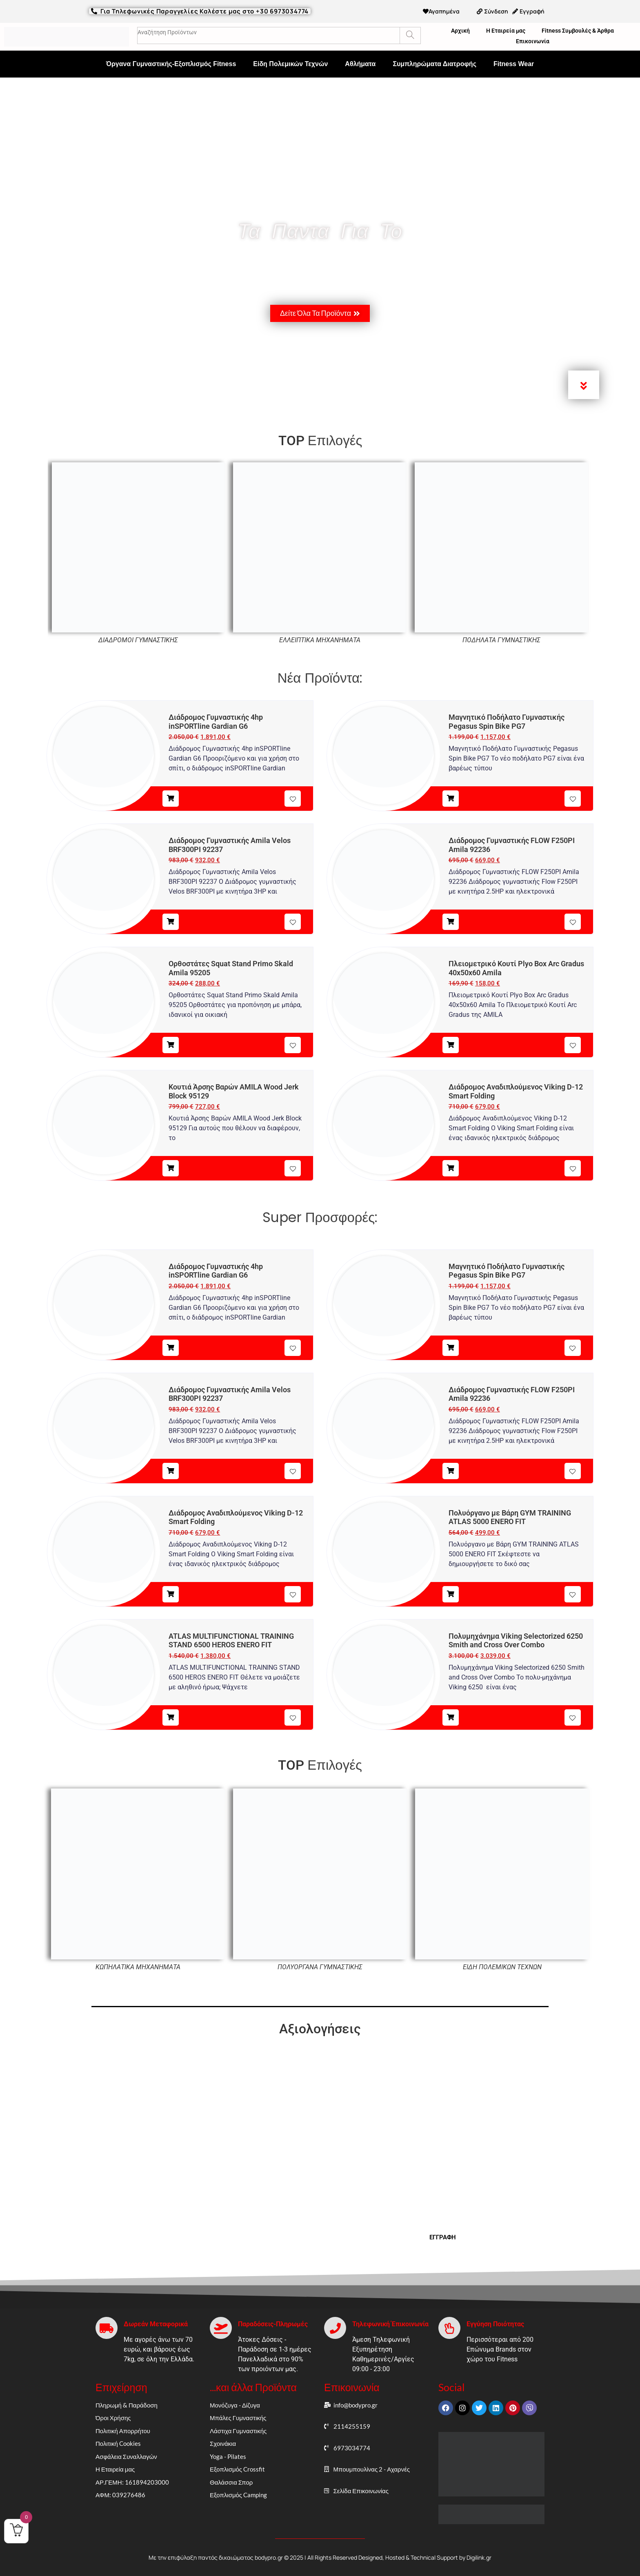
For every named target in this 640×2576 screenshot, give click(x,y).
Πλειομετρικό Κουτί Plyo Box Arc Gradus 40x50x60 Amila (516, 968)
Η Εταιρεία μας (505, 30)
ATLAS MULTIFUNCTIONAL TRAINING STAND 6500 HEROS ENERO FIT (231, 1640)
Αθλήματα (360, 63)
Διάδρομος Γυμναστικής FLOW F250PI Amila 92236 (512, 845)
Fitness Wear (513, 63)
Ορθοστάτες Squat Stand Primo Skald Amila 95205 (231, 968)
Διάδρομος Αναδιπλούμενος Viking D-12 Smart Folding (516, 1091)
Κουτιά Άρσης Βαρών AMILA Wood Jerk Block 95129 (234, 1091)
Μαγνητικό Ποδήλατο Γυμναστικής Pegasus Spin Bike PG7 (506, 721)
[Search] (410, 35)
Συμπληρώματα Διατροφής (434, 63)
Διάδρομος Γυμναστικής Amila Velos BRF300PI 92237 (230, 845)
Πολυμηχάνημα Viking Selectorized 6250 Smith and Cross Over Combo (516, 1640)
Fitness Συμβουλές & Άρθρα (578, 30)
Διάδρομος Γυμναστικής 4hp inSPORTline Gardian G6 (216, 721)
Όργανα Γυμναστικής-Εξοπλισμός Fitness (171, 63)
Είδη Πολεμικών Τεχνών (290, 63)
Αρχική (460, 30)
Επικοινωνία (532, 41)
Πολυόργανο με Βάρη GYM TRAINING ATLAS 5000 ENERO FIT (510, 1517)
